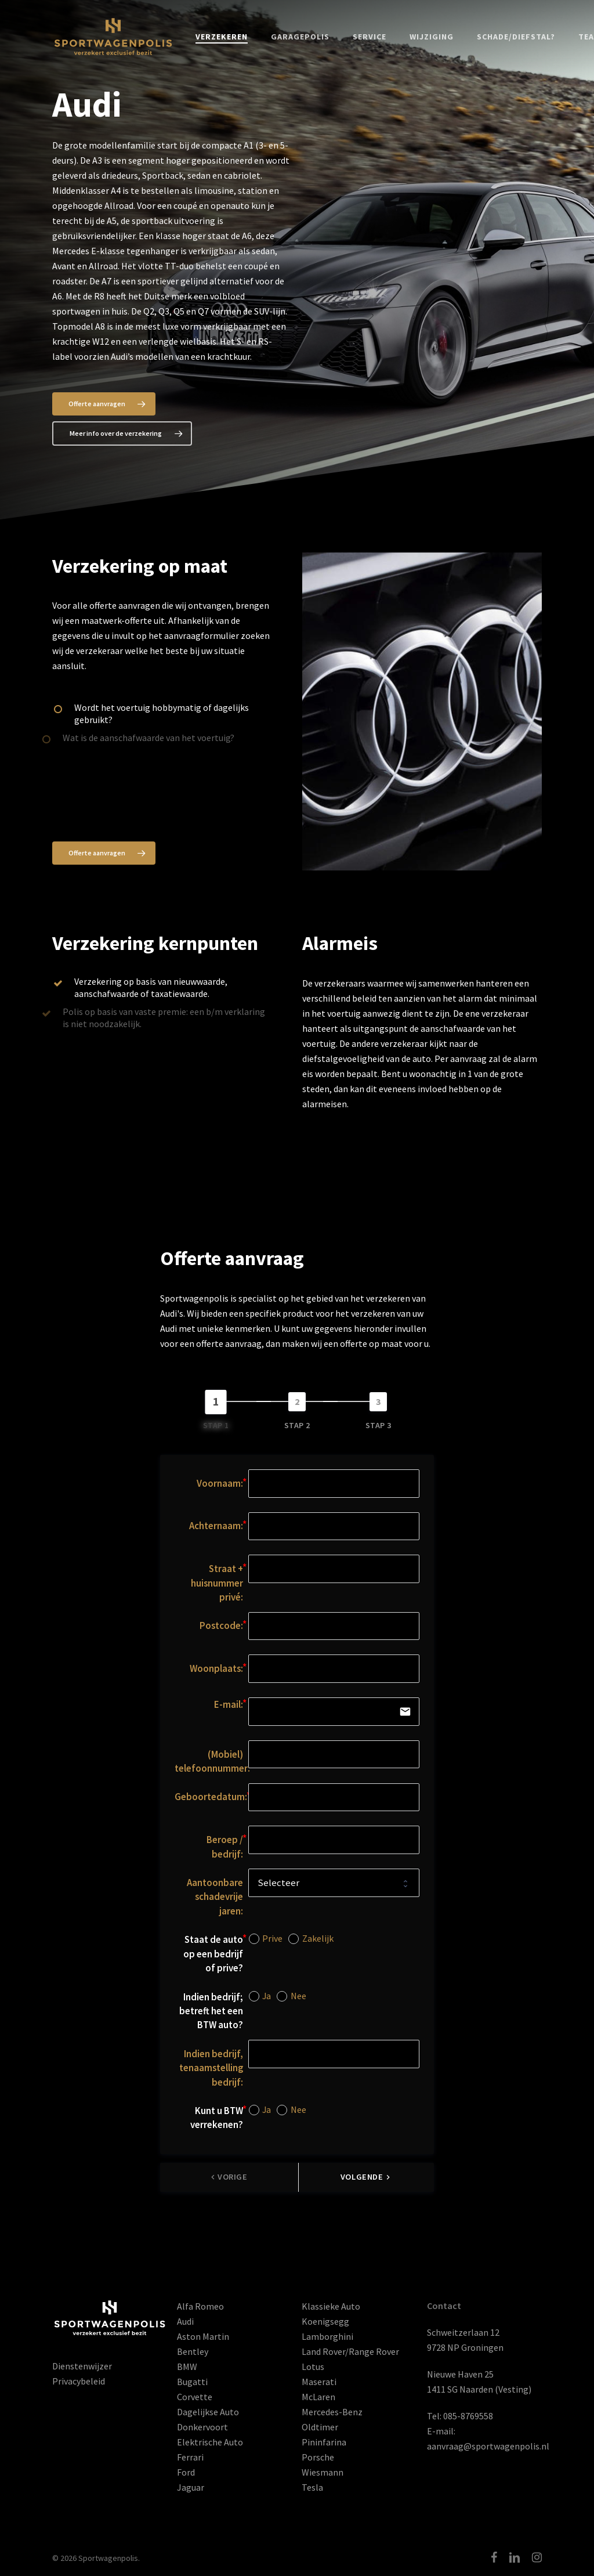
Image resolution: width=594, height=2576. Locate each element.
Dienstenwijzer (82, 2366)
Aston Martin (203, 2336)
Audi (185, 2321)
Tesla (312, 2487)
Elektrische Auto (210, 2442)
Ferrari (190, 2457)
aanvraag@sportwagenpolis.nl (488, 2446)
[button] (103, 404)
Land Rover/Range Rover (350, 2351)
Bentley (192, 2351)
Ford (186, 2472)
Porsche (318, 2457)
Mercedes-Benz (332, 2412)
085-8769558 (468, 2416)
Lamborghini (327, 2336)
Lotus (313, 2366)
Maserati (319, 2381)
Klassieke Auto (331, 2306)
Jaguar (190, 2487)
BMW (187, 2366)
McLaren (318, 2396)
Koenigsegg (325, 2321)
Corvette (194, 2396)
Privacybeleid (78, 2381)
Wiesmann (322, 2472)
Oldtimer (320, 2427)
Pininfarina (324, 2442)
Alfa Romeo (200, 2306)
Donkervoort (202, 2427)
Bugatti (192, 2381)
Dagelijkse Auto (208, 2412)
